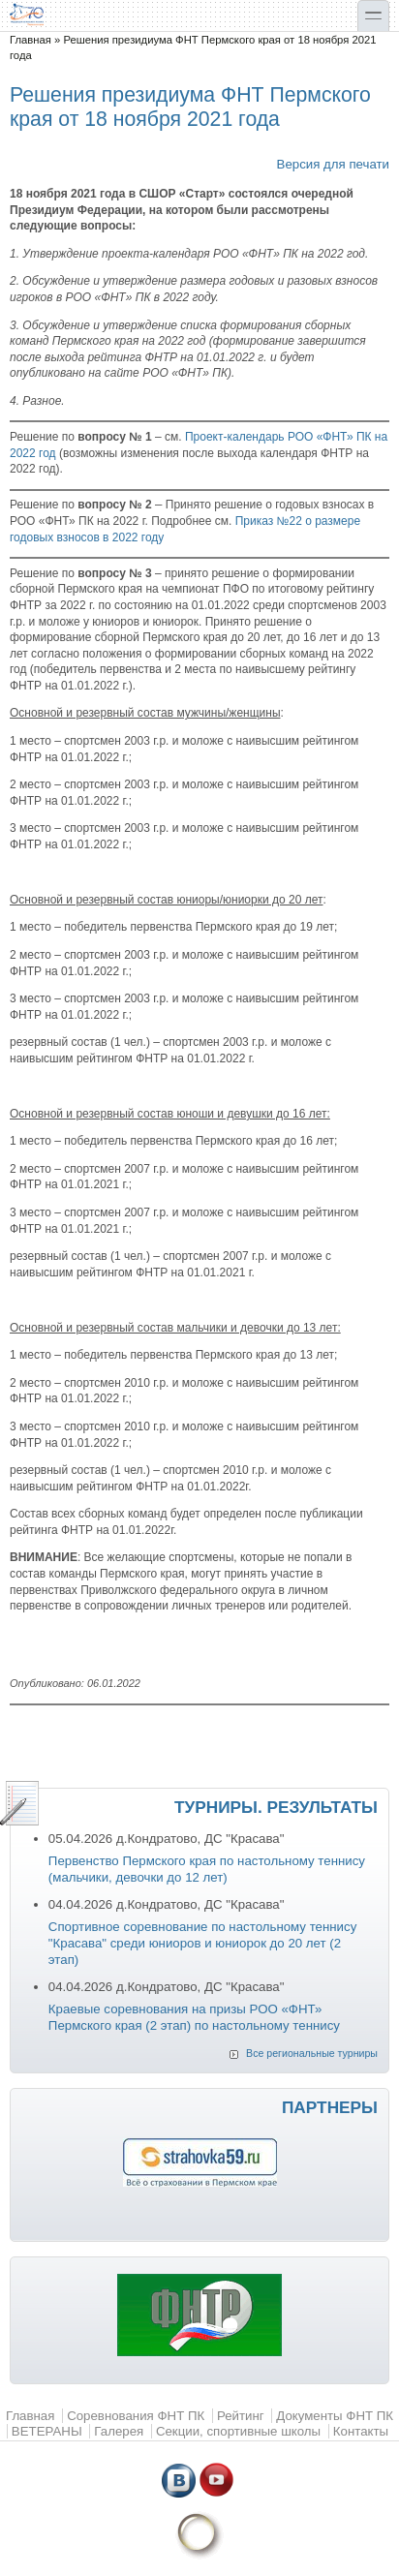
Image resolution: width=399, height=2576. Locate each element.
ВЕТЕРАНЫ (47, 2431)
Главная (30, 40)
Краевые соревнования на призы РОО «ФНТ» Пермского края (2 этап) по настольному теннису (194, 2017)
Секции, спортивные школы (238, 2431)
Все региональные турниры (312, 2053)
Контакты (360, 2431)
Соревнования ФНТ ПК (135, 2415)
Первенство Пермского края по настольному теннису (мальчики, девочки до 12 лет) (206, 1869)
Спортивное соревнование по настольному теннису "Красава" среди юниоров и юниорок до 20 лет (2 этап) (202, 1942)
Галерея (118, 2431)
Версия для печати (333, 164)
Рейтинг (240, 2415)
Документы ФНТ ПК (334, 2415)
